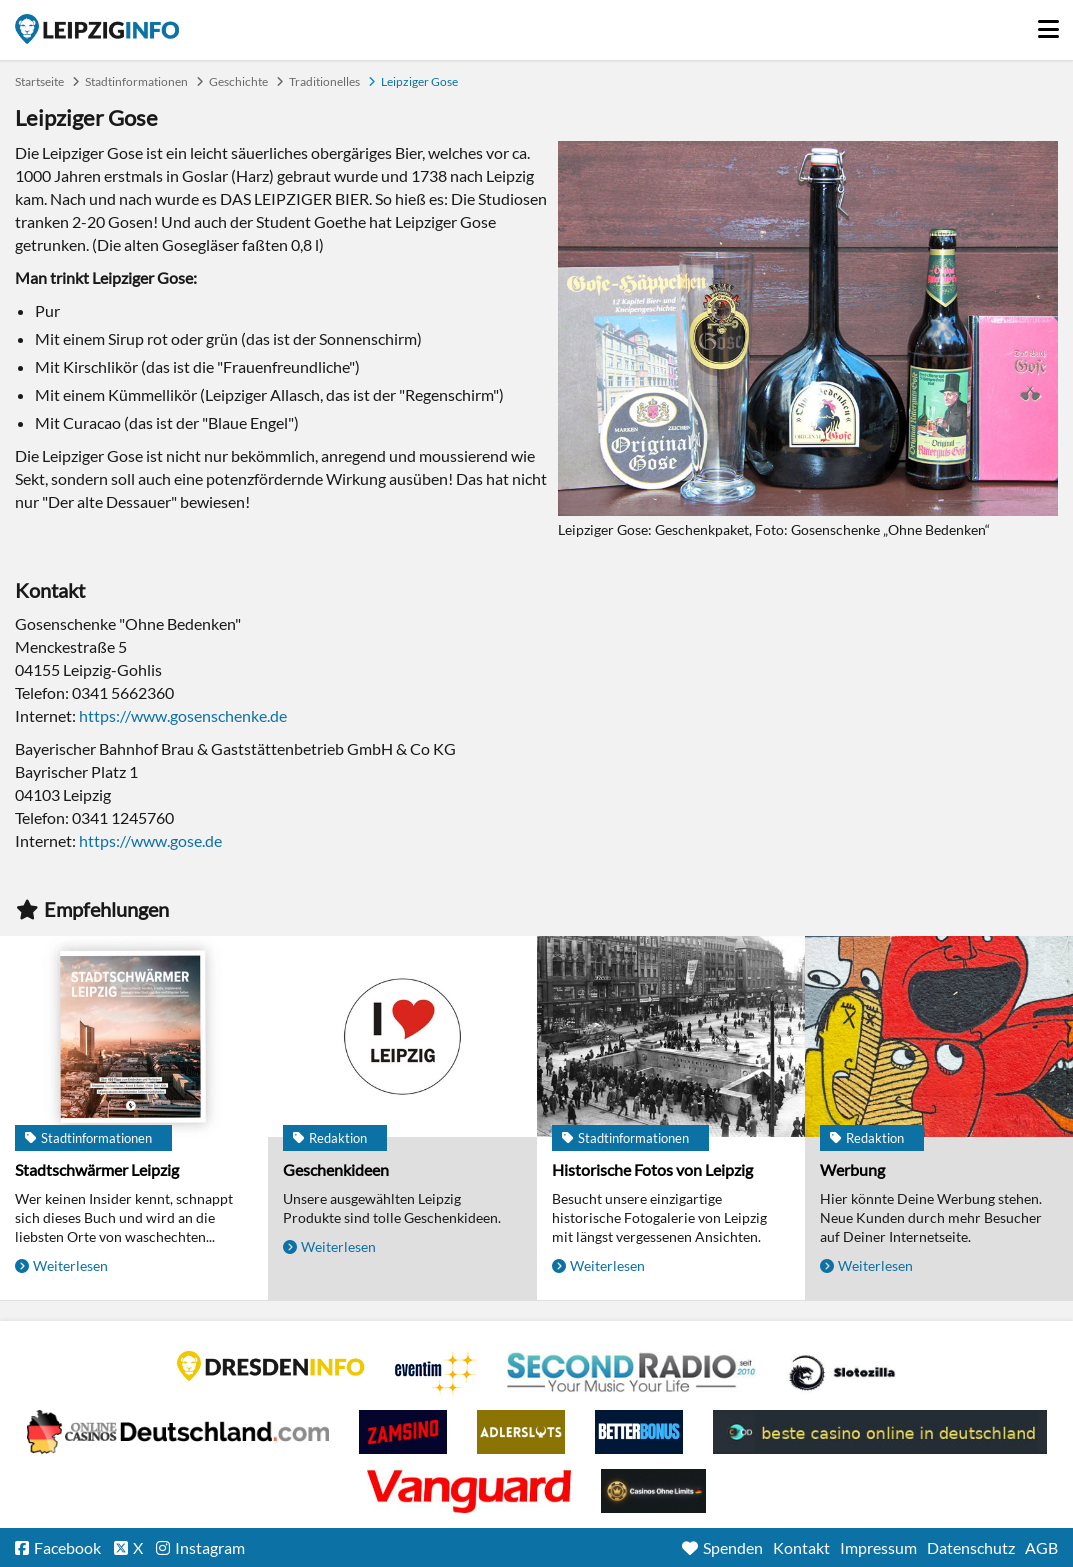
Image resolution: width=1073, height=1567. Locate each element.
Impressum (878, 1547)
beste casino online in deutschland (880, 1432)
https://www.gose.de (150, 840)
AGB (1041, 1547)
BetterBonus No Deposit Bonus (639, 1432)
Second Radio (632, 1373)
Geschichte (238, 81)
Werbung (852, 1169)
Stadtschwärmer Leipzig (97, 1169)
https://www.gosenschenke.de (183, 715)
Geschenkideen (336, 1169)
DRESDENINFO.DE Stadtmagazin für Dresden (271, 1366)
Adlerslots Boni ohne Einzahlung (521, 1432)
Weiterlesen (70, 1265)
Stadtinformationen (136, 81)
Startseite (97, 29)
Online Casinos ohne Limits (653, 1491)
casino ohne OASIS (469, 1491)
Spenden (733, 1547)
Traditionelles (324, 81)
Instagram (210, 1547)
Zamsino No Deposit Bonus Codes (403, 1432)
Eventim (436, 1373)
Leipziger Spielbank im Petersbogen (178, 1432)
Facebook (67, 1547)
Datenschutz (971, 1547)
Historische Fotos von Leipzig (652, 1169)
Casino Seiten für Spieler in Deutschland (842, 1373)
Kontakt (801, 1547)
